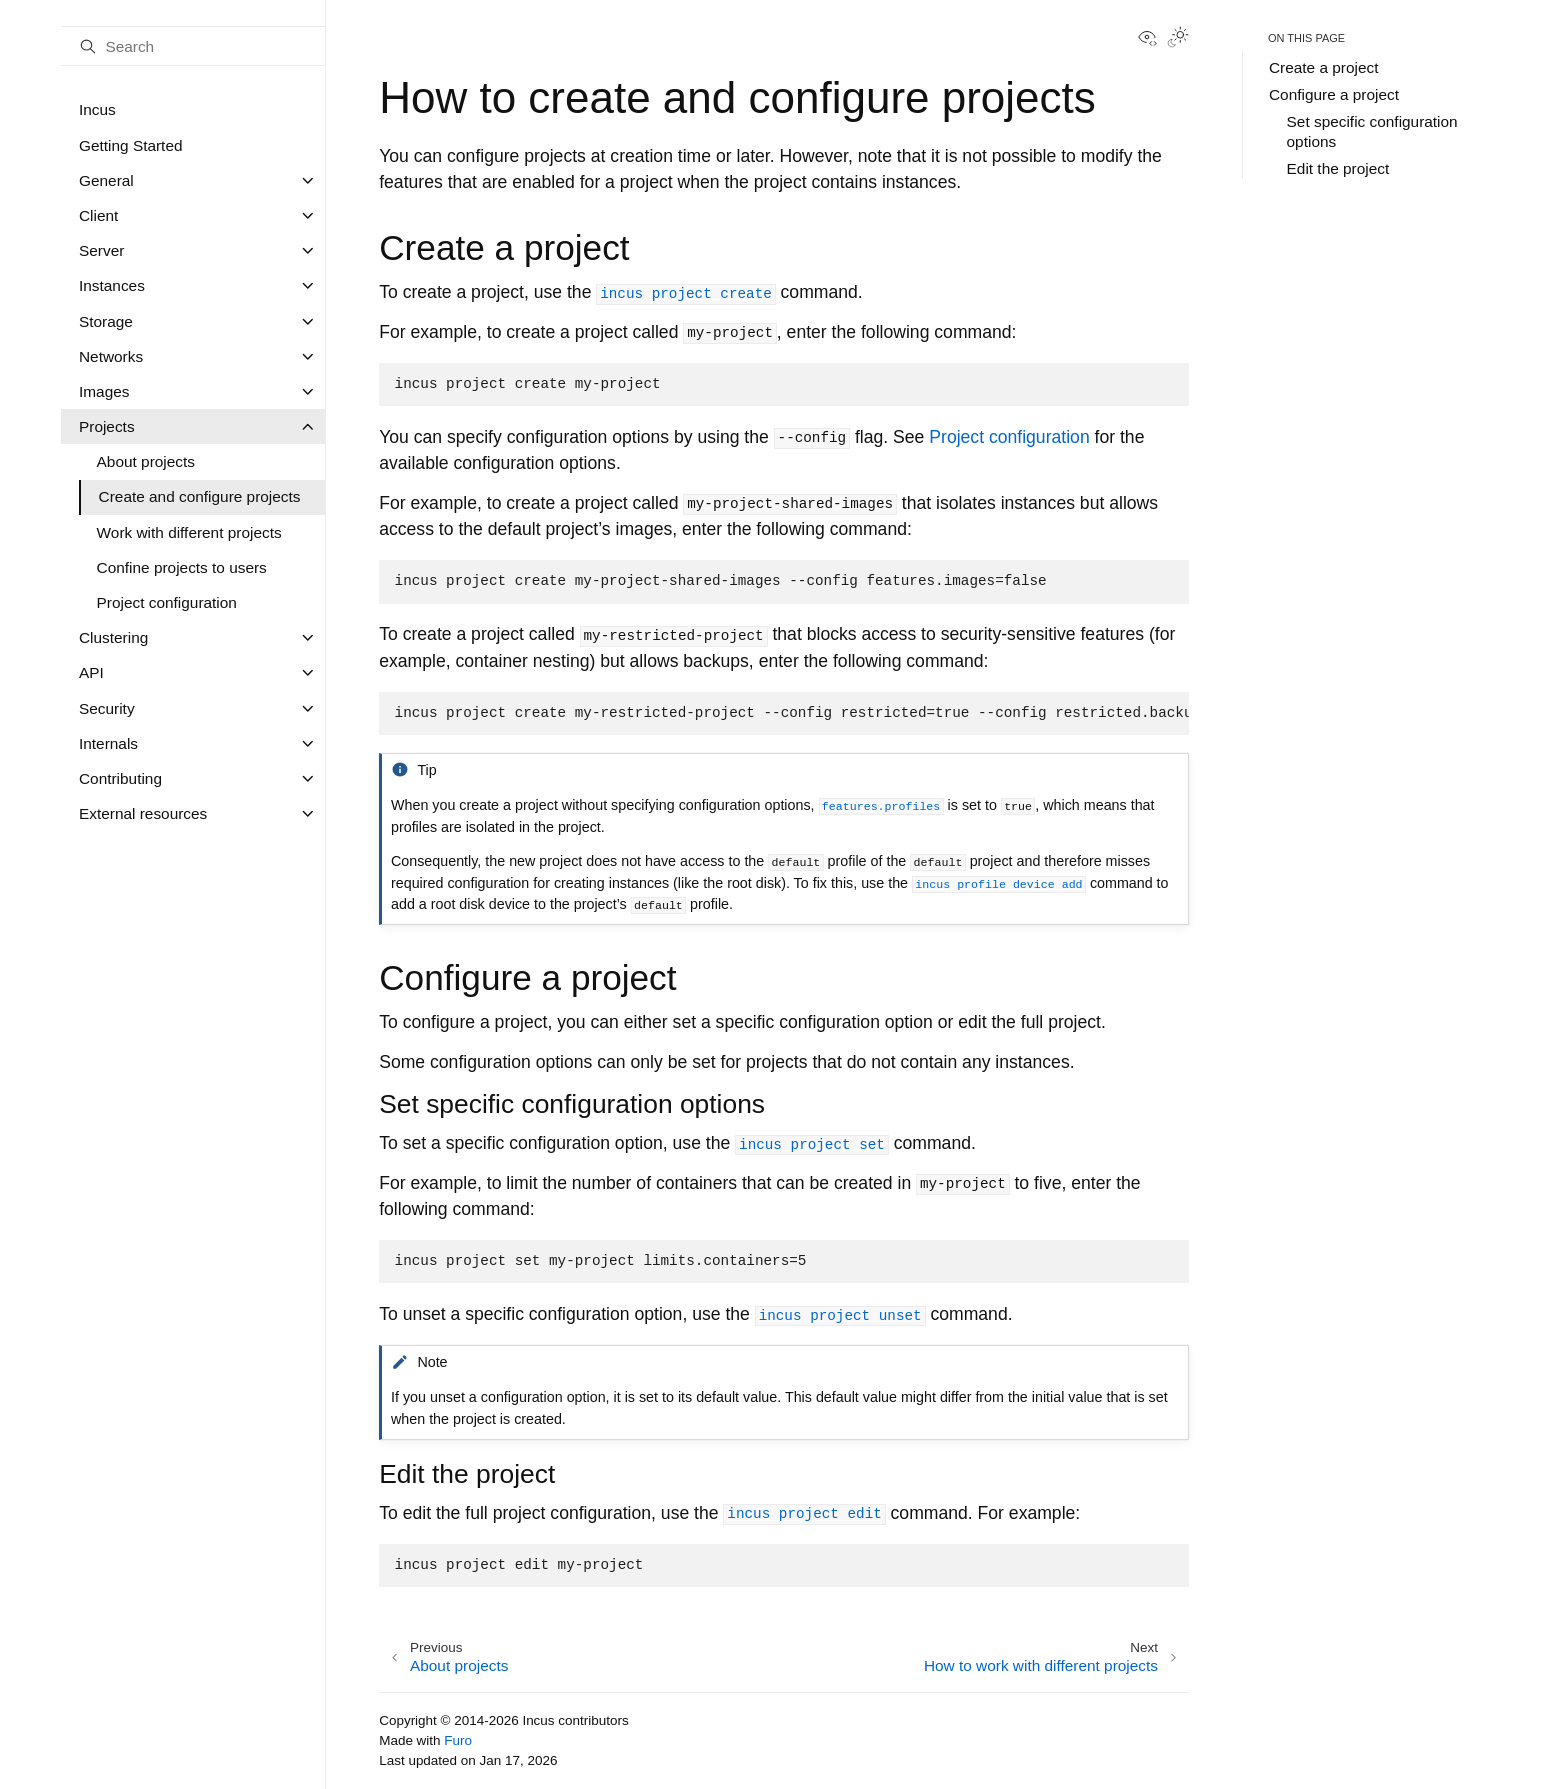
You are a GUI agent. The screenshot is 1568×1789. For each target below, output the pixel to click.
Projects (107, 426)
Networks (111, 356)
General (106, 180)
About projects (146, 461)
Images (104, 391)
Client (98, 215)
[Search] (193, 46)
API (91, 672)
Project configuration (167, 602)
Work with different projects (189, 532)
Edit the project (1338, 168)
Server (101, 250)
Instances (112, 285)
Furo (458, 1740)
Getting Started (131, 145)
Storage (106, 321)
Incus (97, 109)
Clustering (113, 637)
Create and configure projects (200, 496)
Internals (108, 743)
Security (107, 708)
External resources (143, 813)
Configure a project (1334, 94)
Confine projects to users (182, 567)
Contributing (120, 778)
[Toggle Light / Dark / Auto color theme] (1178, 39)
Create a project (1324, 67)
